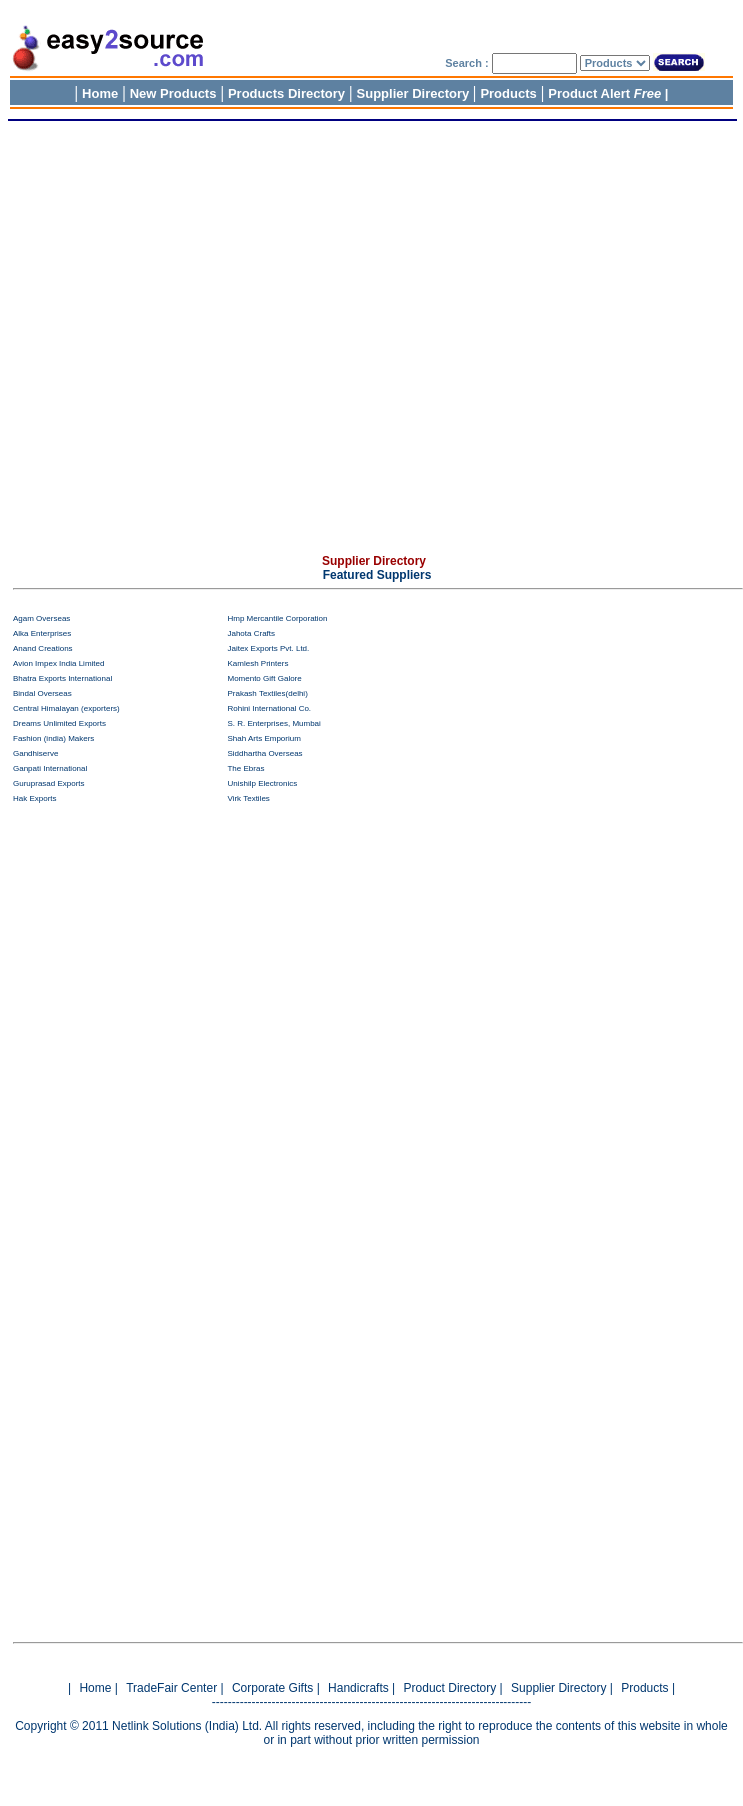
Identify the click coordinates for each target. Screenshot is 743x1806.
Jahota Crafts (251, 633)
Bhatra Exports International (62, 678)
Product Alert (604, 93)
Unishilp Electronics (262, 783)
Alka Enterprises (42, 633)
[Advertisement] (367, 341)
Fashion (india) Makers (53, 738)
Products (508, 93)
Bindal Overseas (42, 693)
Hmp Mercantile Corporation (277, 618)
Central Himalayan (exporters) (66, 708)
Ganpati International (50, 768)
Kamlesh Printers (257, 663)
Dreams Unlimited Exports (59, 723)
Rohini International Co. (269, 708)
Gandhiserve (35, 753)
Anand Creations (43, 648)
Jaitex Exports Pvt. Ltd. (268, 648)
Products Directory (286, 93)
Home (100, 93)
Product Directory (450, 1688)
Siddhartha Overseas (264, 753)
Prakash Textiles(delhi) (267, 693)
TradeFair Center (171, 1688)
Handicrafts (358, 1688)
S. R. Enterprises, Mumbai (273, 723)
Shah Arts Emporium (263, 738)
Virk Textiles (248, 798)
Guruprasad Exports (49, 783)
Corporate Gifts (274, 1688)
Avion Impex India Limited (58, 663)
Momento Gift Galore (264, 678)
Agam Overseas (41, 618)
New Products (173, 93)
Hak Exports (35, 798)
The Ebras (245, 768)
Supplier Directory (415, 93)
